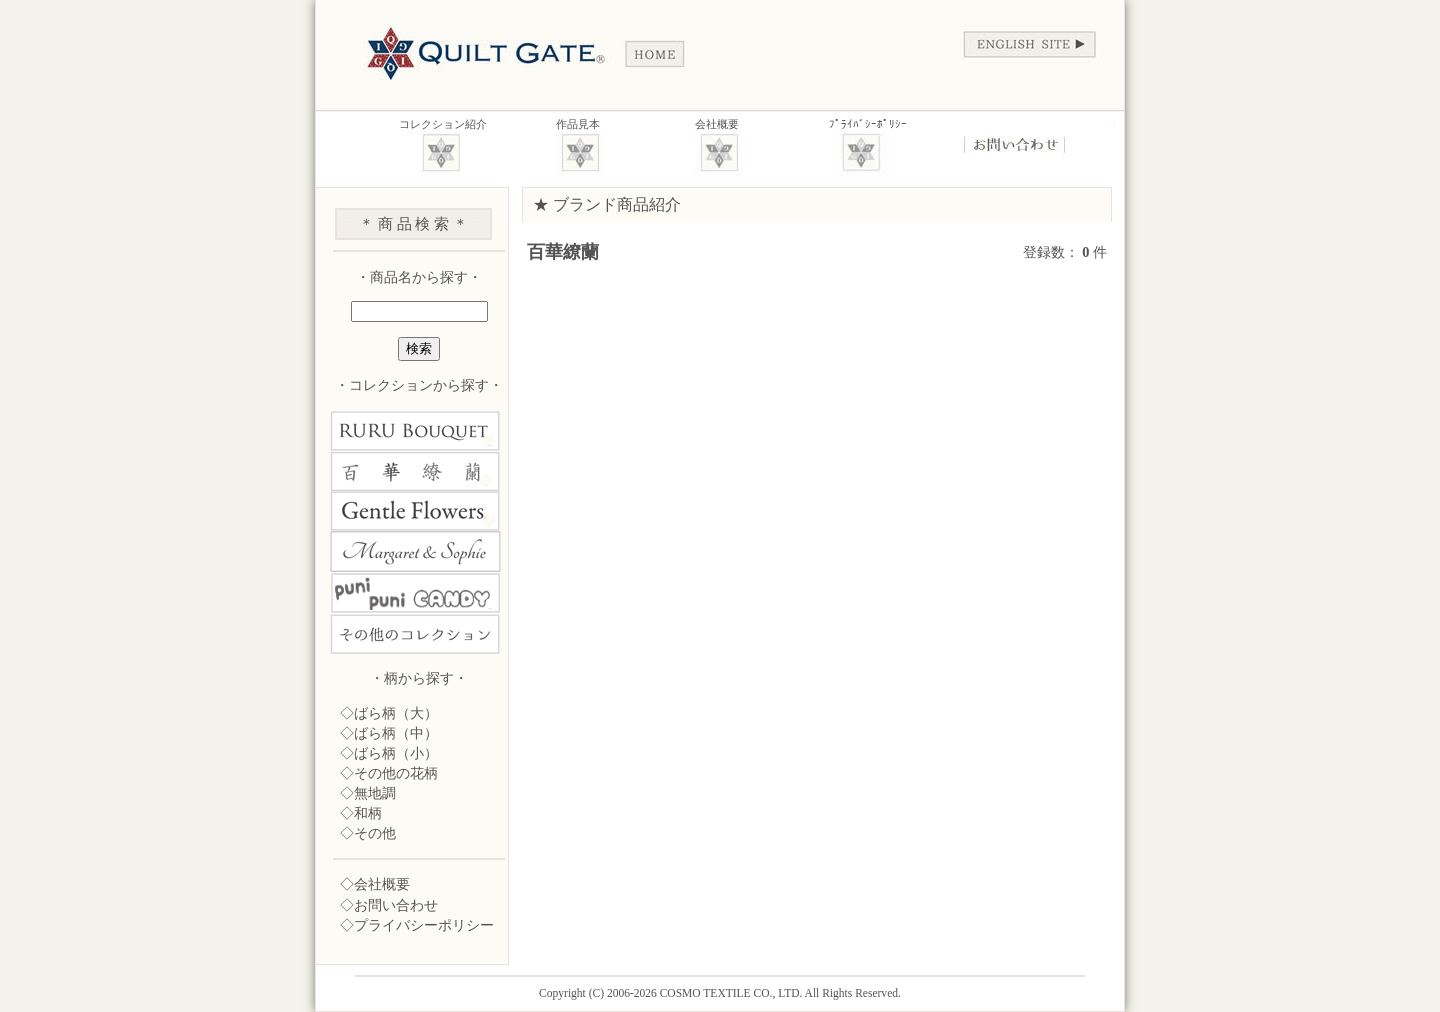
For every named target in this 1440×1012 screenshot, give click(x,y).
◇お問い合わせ (389, 905)
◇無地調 (368, 793)
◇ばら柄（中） (389, 733)
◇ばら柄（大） (389, 713)
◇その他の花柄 (389, 773)
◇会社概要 (375, 884)
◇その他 (368, 833)
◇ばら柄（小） (389, 753)
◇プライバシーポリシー (417, 925)
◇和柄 (361, 813)
